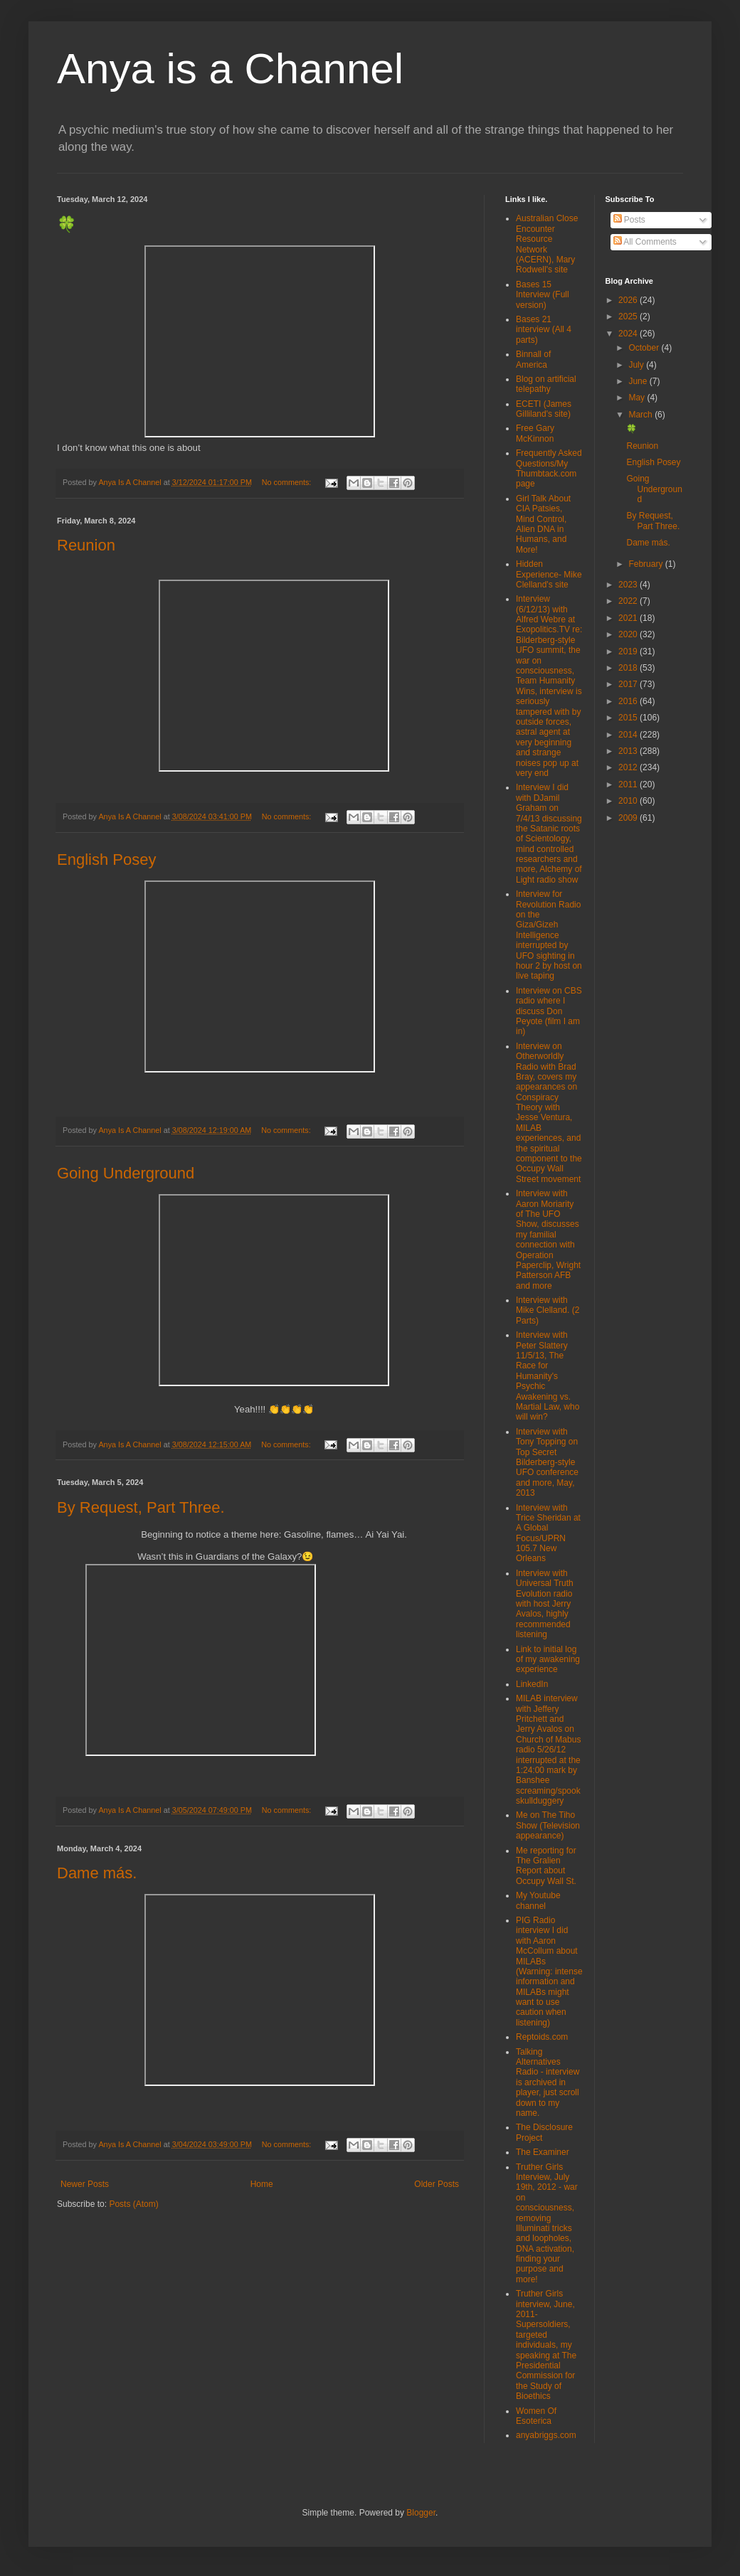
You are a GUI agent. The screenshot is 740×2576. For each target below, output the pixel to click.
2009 (629, 818)
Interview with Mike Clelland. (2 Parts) (547, 1310)
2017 (629, 684)
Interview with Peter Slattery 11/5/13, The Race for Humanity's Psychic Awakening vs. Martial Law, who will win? (547, 1376)
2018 (629, 668)
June (638, 381)
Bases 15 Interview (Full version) (542, 295)
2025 (629, 316)
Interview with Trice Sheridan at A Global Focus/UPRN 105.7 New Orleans (548, 1533)
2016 (629, 701)
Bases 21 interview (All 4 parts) (543, 329)
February (646, 564)
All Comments (645, 242)
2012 (629, 767)
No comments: (288, 482)
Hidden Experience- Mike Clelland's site (549, 574)
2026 (629, 300)
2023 (629, 585)
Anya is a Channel (230, 68)
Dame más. (97, 1873)
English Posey (106, 859)
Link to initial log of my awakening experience (548, 1659)
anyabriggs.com (546, 2435)
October (644, 348)
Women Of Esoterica (536, 2416)
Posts (629, 220)
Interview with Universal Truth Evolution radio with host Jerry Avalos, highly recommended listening (545, 1603)
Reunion (86, 545)
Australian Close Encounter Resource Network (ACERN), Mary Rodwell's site (547, 244)
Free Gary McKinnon (535, 433)
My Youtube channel (538, 1900)
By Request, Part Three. (141, 1507)
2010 (629, 801)
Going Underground (125, 1173)
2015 (629, 718)
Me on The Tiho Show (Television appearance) (548, 1825)
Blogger (420, 2513)
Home (261, 2184)
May (637, 398)
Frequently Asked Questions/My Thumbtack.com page (549, 468)
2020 (629, 634)
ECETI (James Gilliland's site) (543, 409)
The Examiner (542, 2152)
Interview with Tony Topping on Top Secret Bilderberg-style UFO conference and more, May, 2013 (547, 1462)
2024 (629, 334)
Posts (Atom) (133, 2204)
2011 (629, 784)
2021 (629, 618)
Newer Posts (84, 2184)
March (641, 415)
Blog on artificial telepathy (546, 384)
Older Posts (436, 2184)
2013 (629, 751)
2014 (629, 735)
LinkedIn (532, 1684)
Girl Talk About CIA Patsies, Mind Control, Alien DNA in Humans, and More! (543, 524)
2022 (629, 601)
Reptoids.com (542, 2037)
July (637, 365)
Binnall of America (533, 359)
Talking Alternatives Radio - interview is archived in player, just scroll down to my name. (547, 2082)
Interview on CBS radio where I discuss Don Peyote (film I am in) (549, 1011)
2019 (629, 651)
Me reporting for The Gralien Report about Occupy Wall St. (546, 1866)
